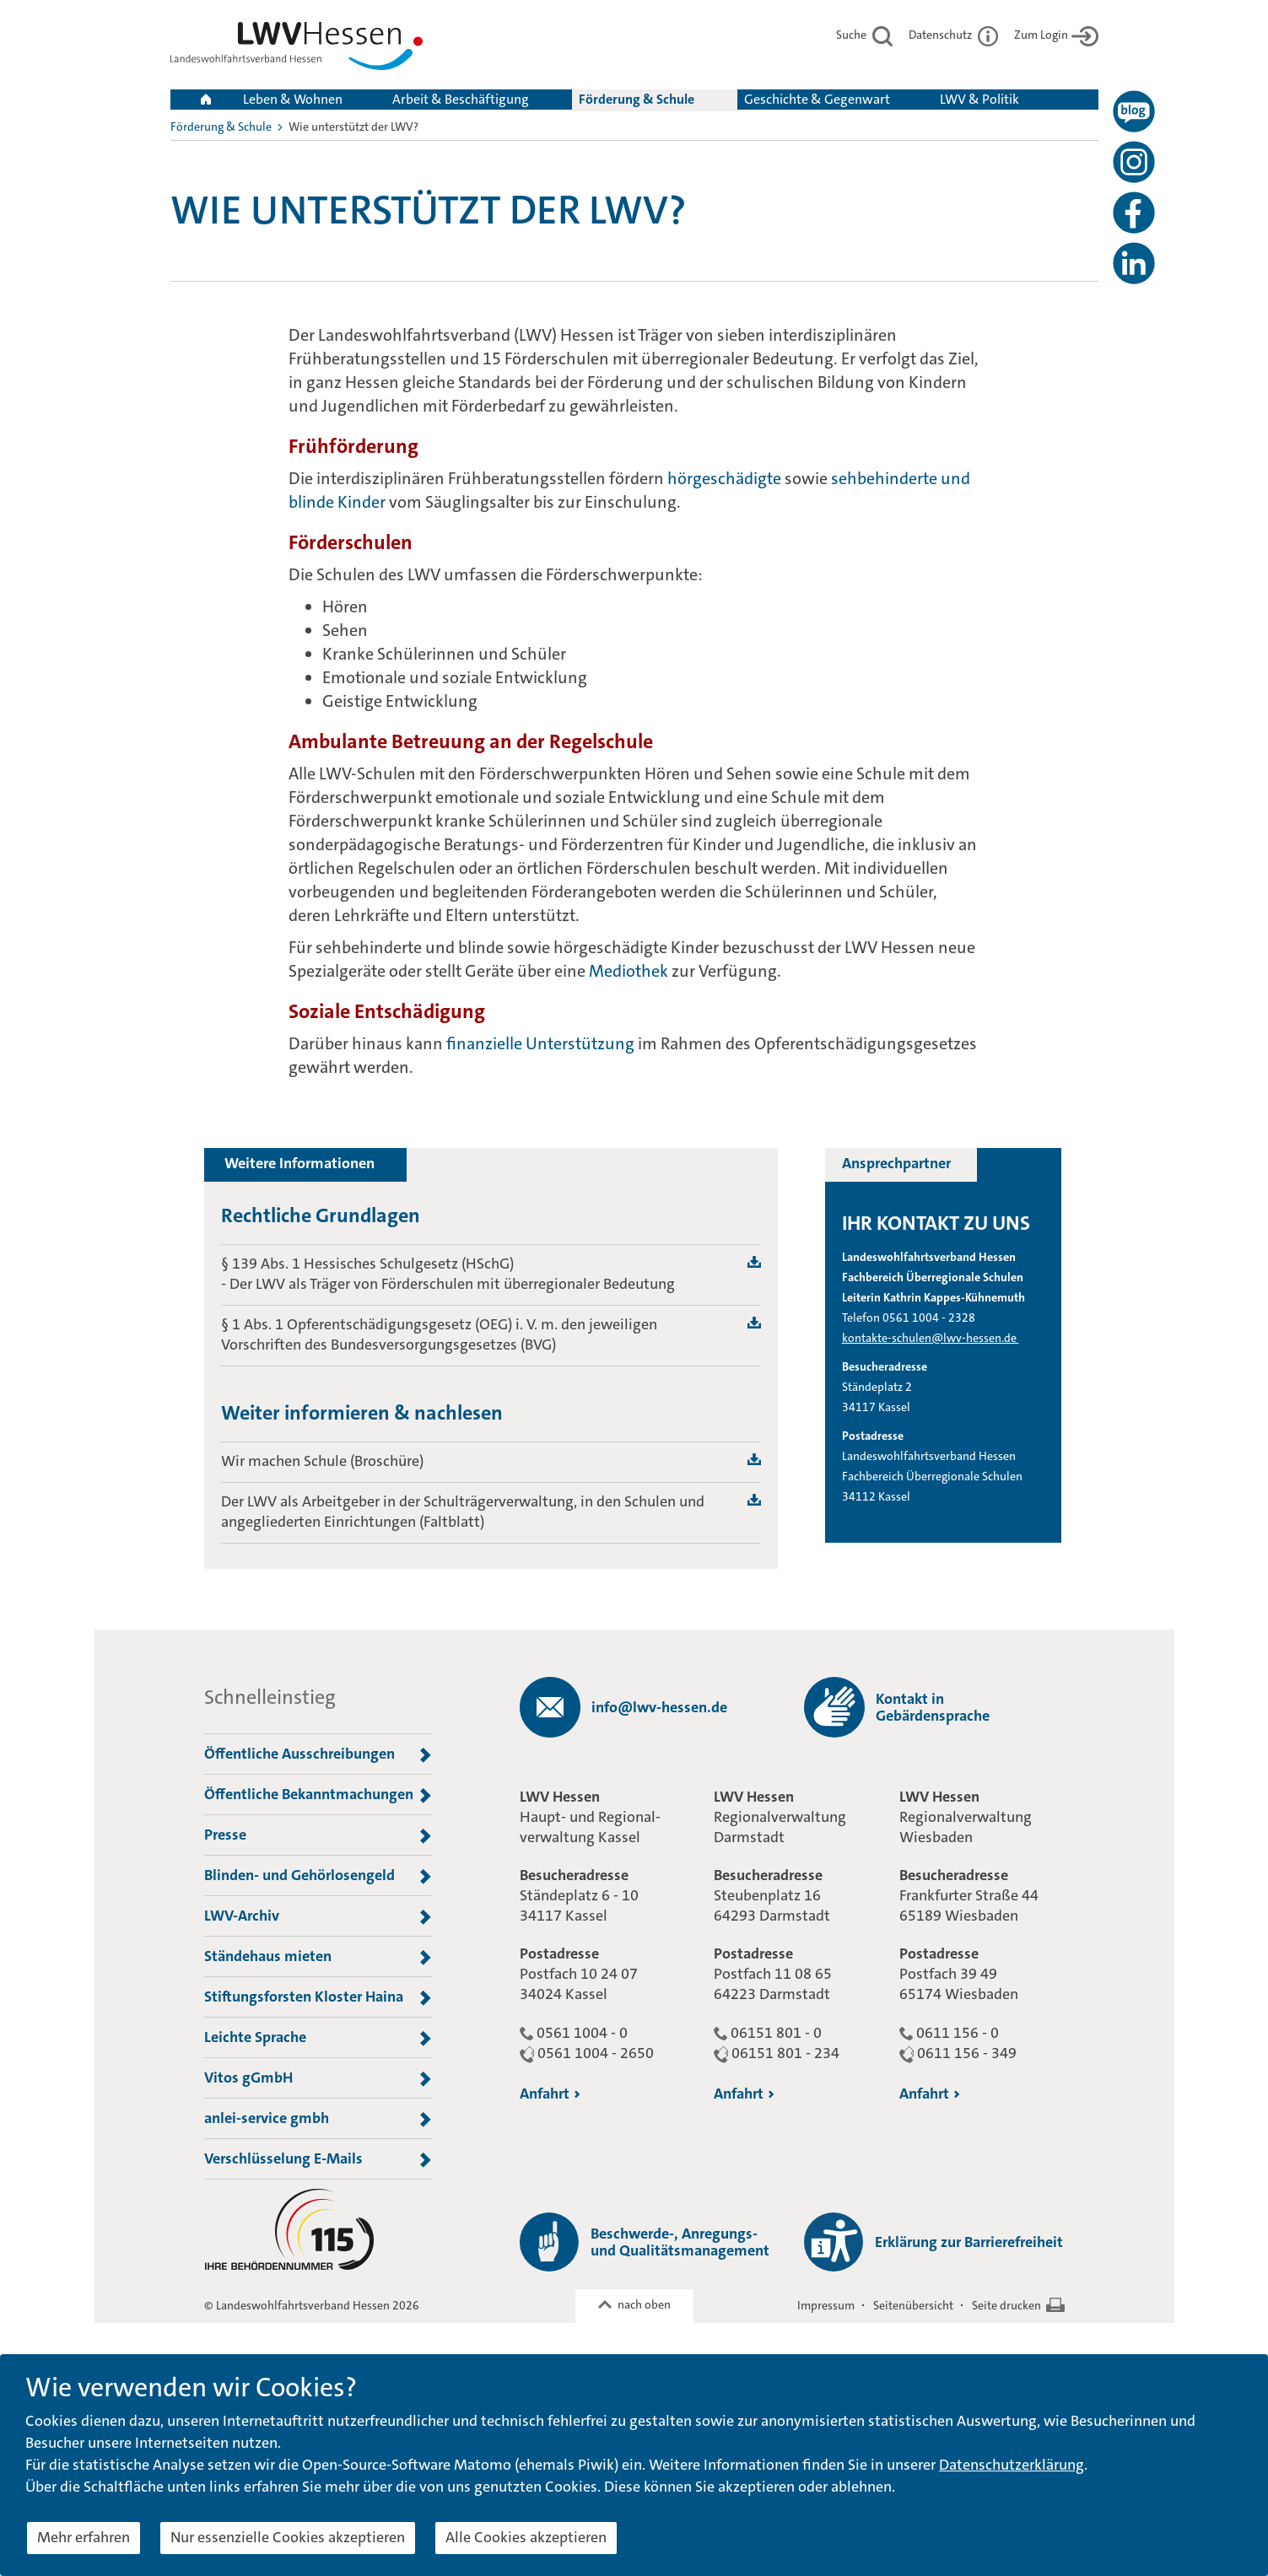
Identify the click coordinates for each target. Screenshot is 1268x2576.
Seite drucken (1006, 2305)
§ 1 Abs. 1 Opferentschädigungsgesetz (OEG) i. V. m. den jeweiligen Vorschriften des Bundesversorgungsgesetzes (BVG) (439, 1334)
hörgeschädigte (724, 478)
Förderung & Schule (636, 99)
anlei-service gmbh (318, 2118)
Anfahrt (550, 2093)
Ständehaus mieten (318, 1956)
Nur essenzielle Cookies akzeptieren (287, 2537)
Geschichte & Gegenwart (817, 99)
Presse (318, 1835)
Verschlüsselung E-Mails (318, 2159)
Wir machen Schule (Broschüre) (322, 1461)
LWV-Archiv (318, 1916)
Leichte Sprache (318, 2037)
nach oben (644, 2304)
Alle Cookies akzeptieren (526, 2537)
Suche (864, 34)
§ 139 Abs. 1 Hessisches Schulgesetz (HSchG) (367, 1263)
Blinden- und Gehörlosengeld (318, 1876)
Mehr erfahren (83, 2537)
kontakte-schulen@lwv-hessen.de (930, 1337)
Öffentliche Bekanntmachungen (318, 1795)
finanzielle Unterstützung (540, 1043)
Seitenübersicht (913, 2305)
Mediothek (630, 971)
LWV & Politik (979, 99)
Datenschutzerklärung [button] (1011, 2465)
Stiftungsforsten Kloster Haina (318, 1997)
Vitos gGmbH (318, 2078)
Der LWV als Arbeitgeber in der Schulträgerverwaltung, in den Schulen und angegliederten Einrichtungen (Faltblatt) (462, 1511)
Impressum (826, 2305)
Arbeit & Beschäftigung (460, 99)
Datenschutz (953, 34)
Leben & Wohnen (293, 99)
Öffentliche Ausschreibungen (318, 1754)
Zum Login (1056, 34)
